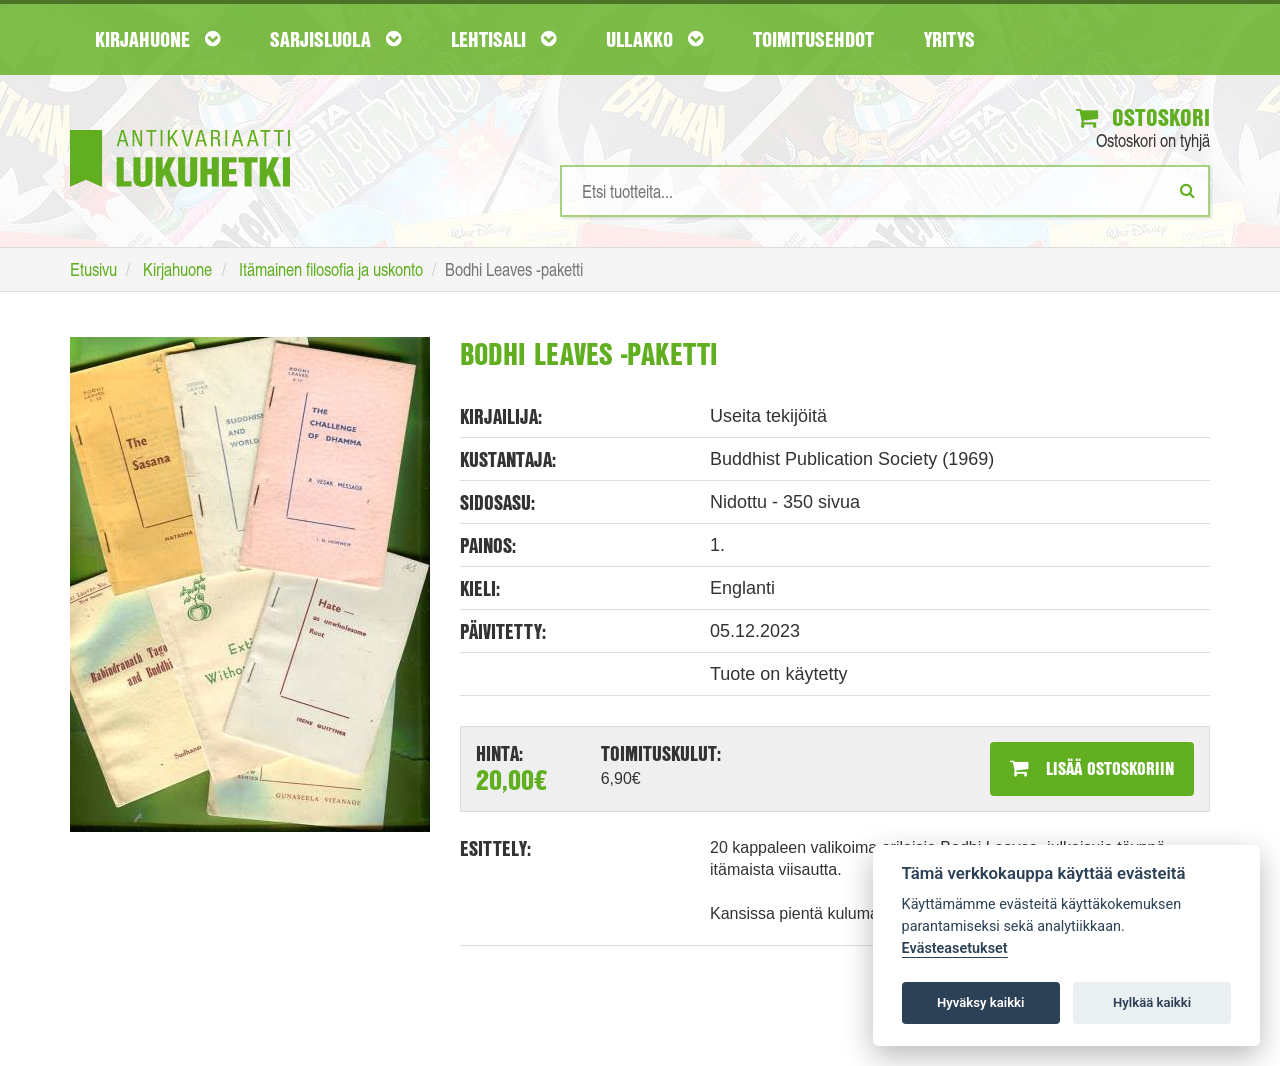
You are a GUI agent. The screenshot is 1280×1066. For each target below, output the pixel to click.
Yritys (949, 39)
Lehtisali (503, 39)
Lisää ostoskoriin (1092, 768)
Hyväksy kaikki (980, 1002)
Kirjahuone (157, 39)
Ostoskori (1143, 117)
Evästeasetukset (955, 948)
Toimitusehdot (813, 39)
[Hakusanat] (885, 191)
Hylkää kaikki (1152, 1002)
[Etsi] (1187, 190)
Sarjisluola (335, 39)
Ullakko (654, 39)
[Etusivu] (180, 128)
